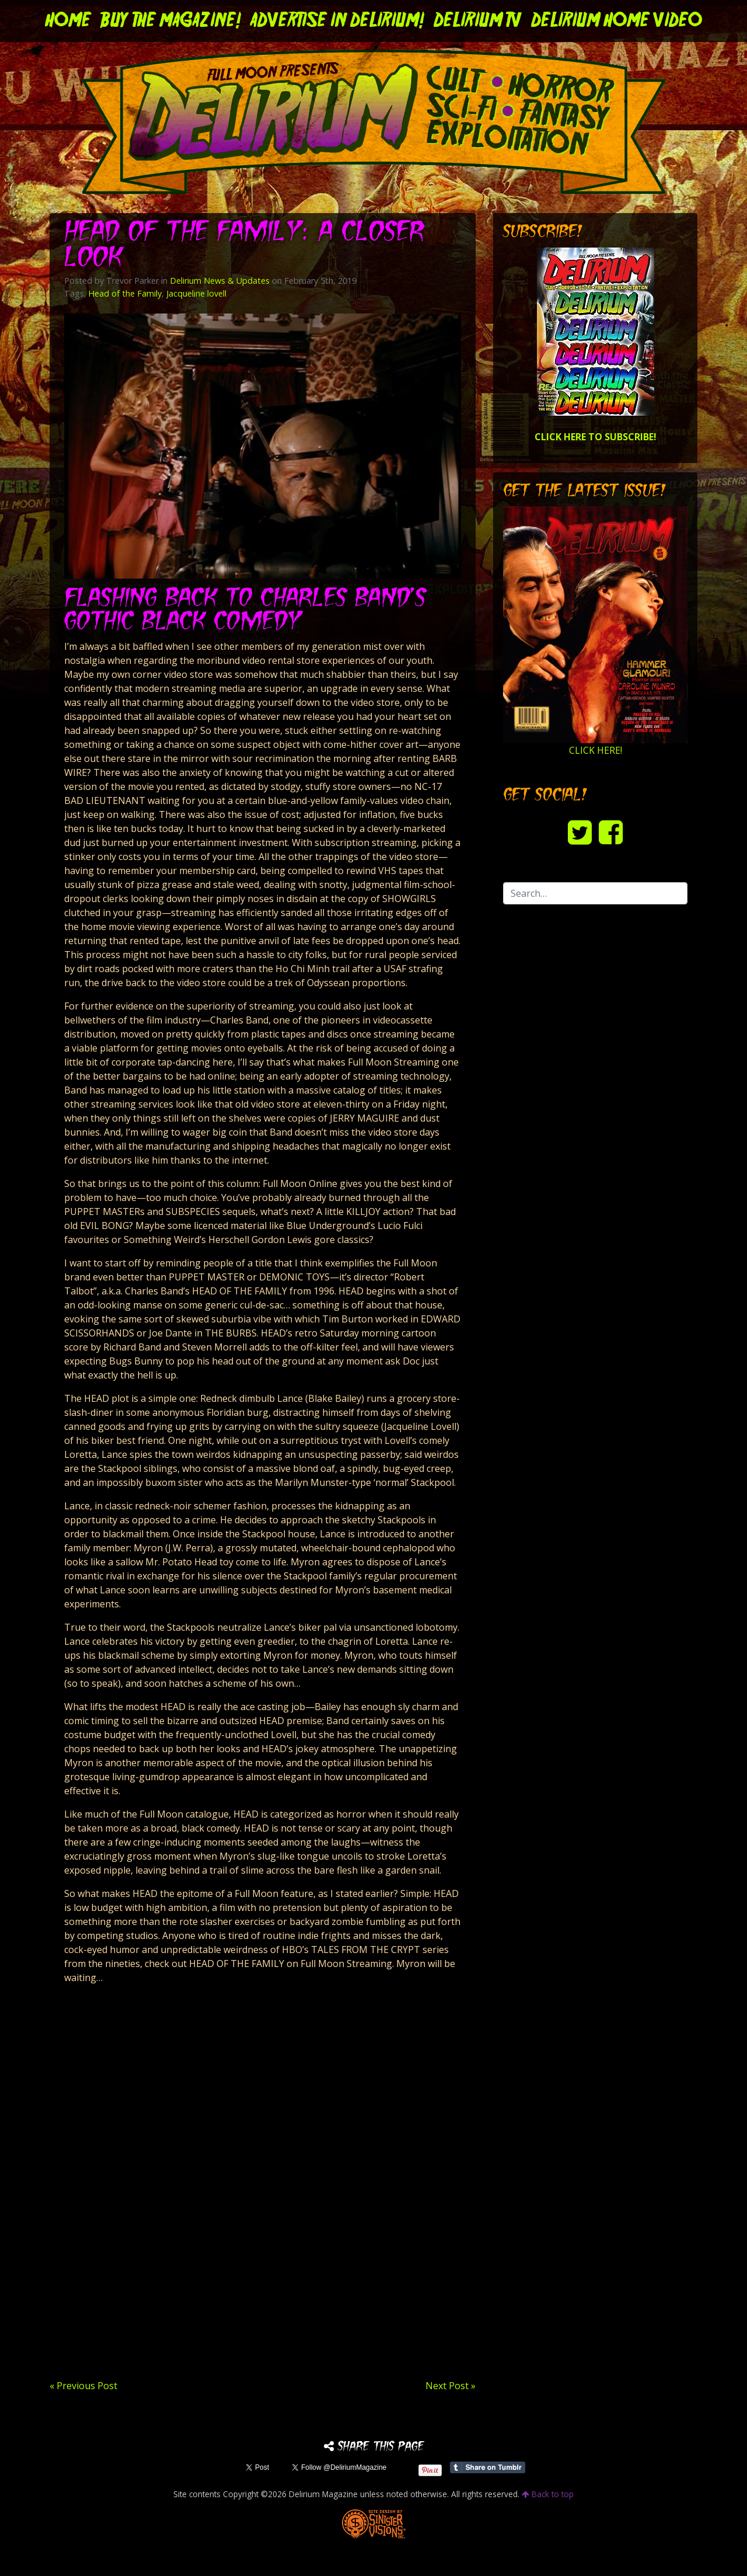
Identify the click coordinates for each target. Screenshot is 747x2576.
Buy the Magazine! (170, 21)
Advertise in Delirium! (337, 21)
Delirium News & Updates (220, 280)
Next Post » (450, 2385)
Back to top (548, 2494)
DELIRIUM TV (478, 21)
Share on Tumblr (487, 2467)
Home (68, 21)
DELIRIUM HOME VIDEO (616, 21)
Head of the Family (125, 293)
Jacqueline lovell (196, 293)
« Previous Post (83, 2385)
